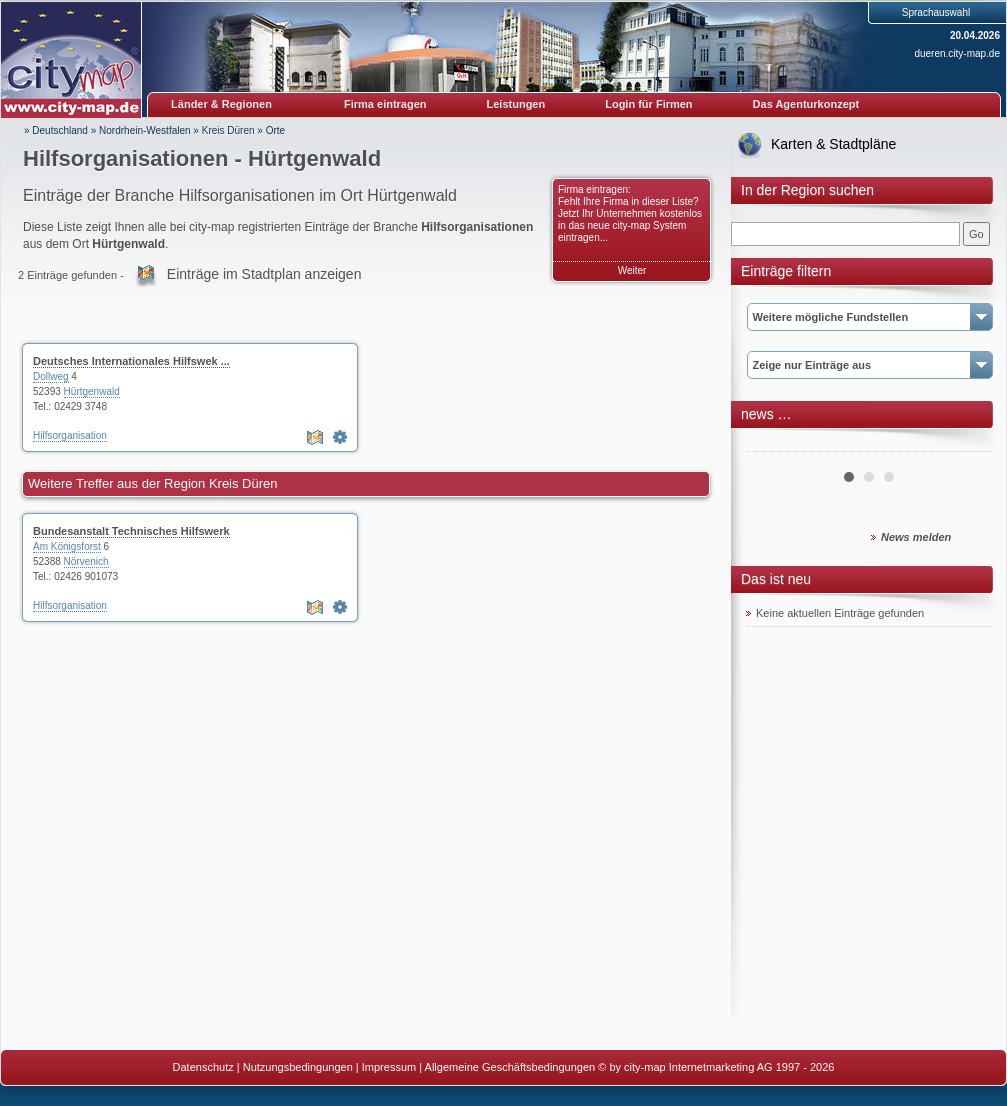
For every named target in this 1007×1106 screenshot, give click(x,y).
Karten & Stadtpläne (833, 144)
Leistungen (516, 104)
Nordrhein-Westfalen (145, 130)
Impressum (389, 1067)
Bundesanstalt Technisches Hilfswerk (131, 531)
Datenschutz (203, 1067)
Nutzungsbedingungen (298, 1067)
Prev (772, 444)
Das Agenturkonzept (806, 104)
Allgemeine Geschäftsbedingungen (510, 1067)
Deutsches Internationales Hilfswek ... (131, 361)
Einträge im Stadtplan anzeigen (264, 274)
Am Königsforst (67, 546)
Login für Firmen (648, 104)
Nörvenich (86, 561)
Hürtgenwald (92, 391)
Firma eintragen (385, 104)
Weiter (632, 270)
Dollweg (51, 376)
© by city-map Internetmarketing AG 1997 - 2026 (716, 1067)
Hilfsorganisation (70, 435)
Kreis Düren (228, 130)
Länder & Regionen (221, 104)
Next (965, 444)
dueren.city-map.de (957, 53)
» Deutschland (56, 130)
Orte (275, 130)
